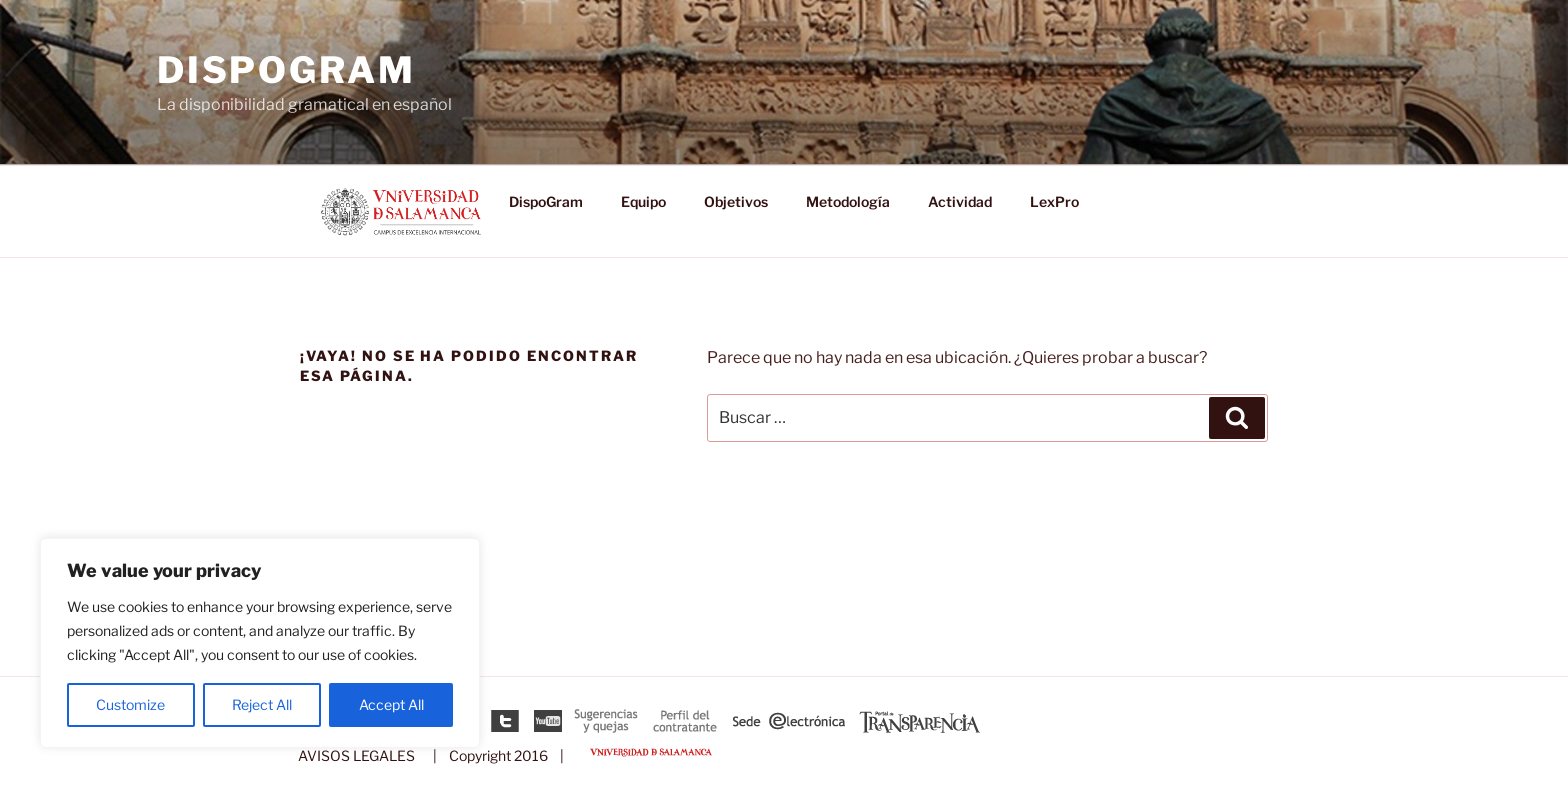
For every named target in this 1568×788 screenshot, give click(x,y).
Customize (130, 704)
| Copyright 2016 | (495, 755)
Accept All (391, 704)
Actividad (960, 201)
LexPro (1054, 201)
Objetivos (736, 201)
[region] (260, 643)
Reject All (262, 704)
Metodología (848, 201)
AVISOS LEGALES (356, 755)
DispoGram (286, 70)
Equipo (643, 201)
